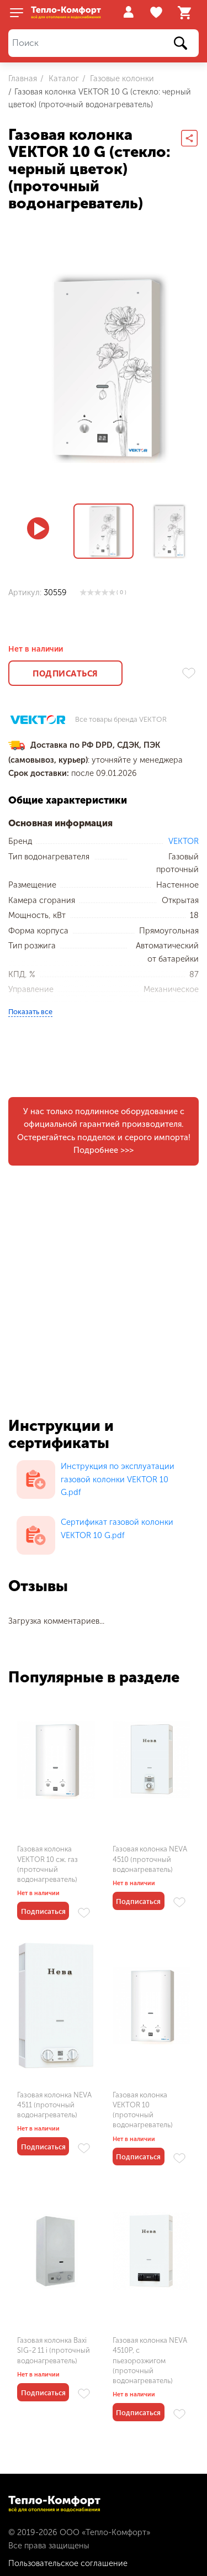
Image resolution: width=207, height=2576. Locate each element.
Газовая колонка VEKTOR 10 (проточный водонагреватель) (143, 2110)
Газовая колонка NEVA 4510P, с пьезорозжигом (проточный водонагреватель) (150, 2360)
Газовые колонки (121, 78)
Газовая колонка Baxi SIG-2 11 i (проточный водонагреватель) (53, 2350)
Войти (128, 12)
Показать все (30, 1012)
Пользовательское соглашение (68, 2563)
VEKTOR (183, 841)
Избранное (158, 13)
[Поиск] (103, 43)
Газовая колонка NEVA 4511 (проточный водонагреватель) (54, 2105)
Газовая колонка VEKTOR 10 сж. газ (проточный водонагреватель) (47, 1864)
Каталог (62, 78)
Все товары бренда (121, 719)
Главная (22, 78)
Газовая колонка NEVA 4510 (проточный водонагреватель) (150, 1859)
